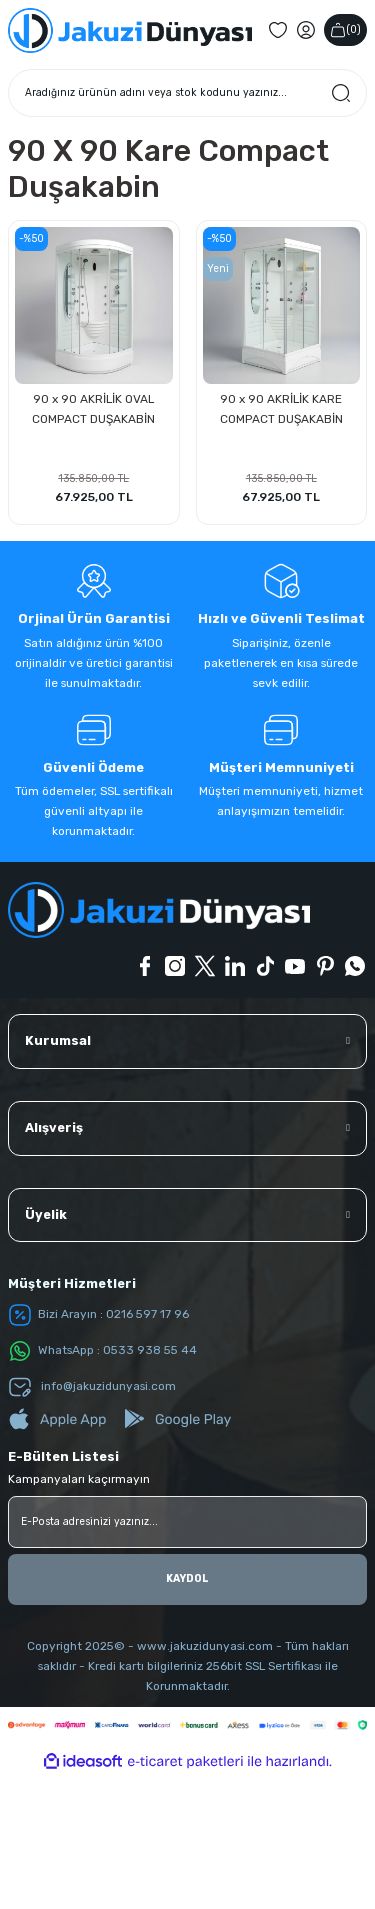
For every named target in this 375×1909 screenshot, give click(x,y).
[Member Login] (306, 164)
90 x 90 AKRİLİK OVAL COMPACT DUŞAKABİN (93, 543)
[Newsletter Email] (187, 1655)
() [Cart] (345, 164)
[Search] (187, 226)
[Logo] (130, 163)
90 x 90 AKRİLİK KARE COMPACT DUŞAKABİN (281, 543)
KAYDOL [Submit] (187, 1712)
